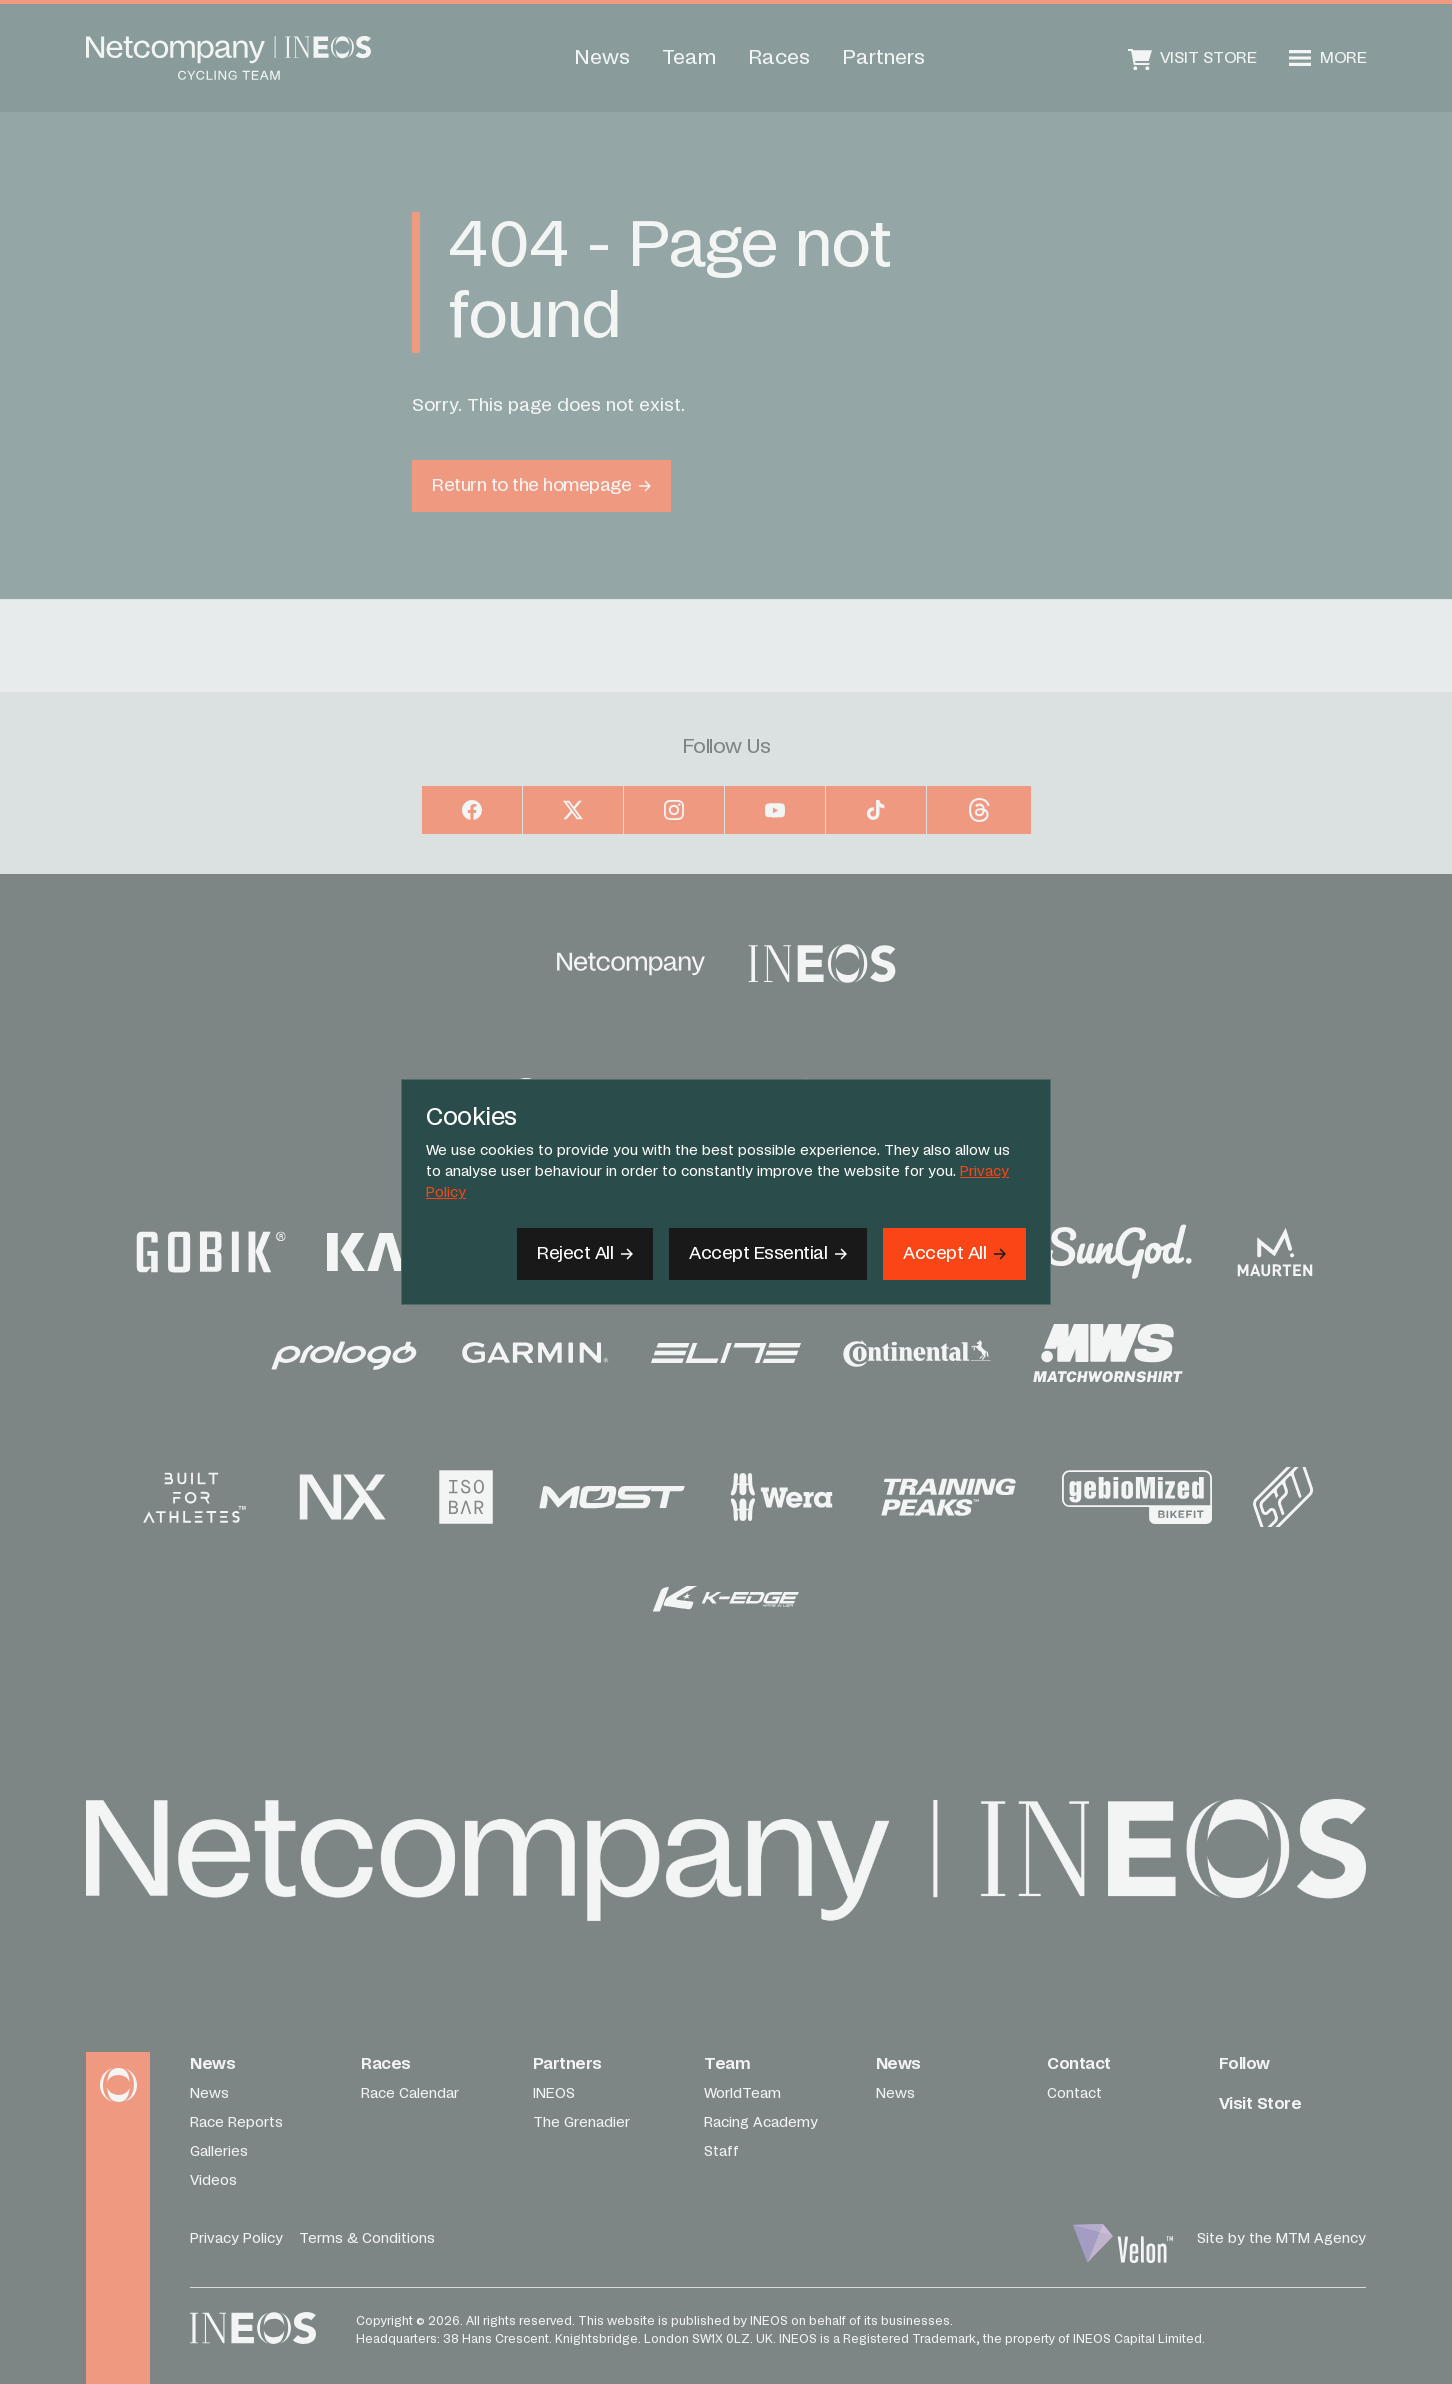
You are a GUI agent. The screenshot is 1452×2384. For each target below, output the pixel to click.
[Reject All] (585, 1254)
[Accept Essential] (768, 1254)
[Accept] (954, 1254)
